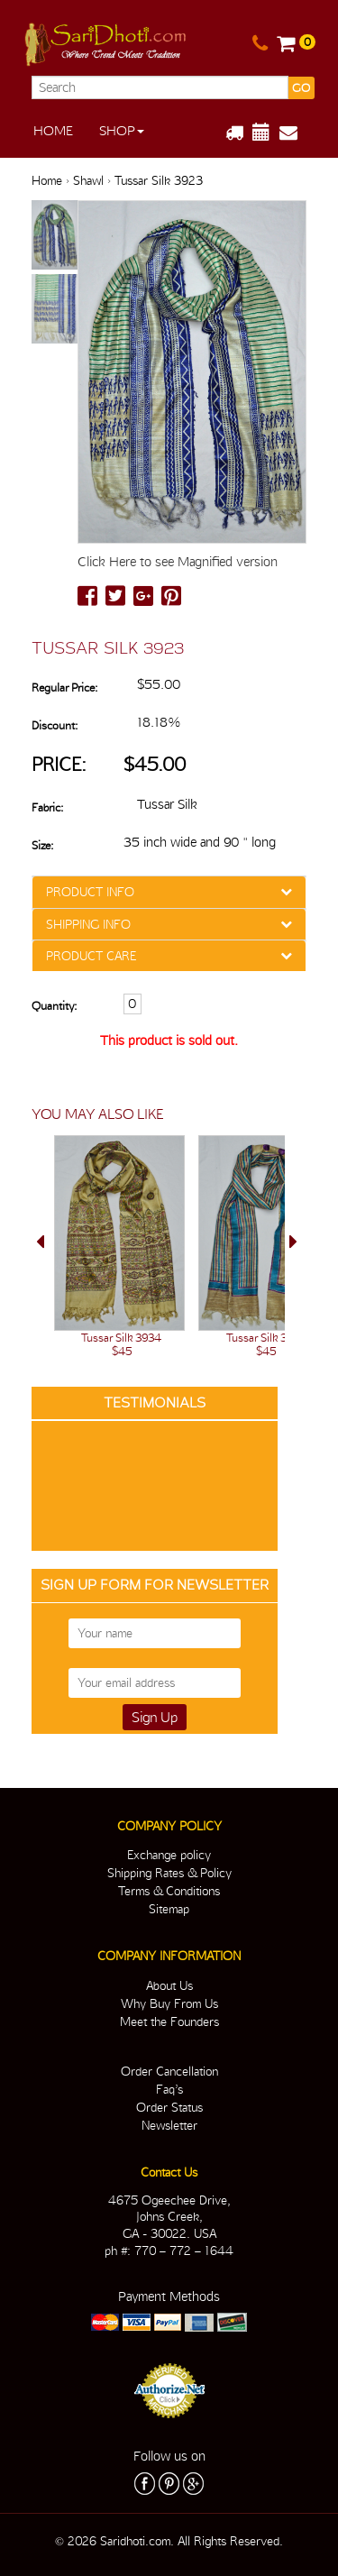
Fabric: (47, 807)
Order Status (169, 2107)
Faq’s (169, 2089)
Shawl (88, 180)
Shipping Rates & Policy (169, 1873)
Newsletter (169, 2125)
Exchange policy (169, 1854)
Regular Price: (64, 687)
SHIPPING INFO (88, 924)
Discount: (55, 725)
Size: (42, 845)
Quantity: (54, 1006)
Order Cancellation (169, 2071)
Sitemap (169, 1909)
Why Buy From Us (169, 2003)
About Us (169, 1985)
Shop (121, 131)
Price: (59, 764)
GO (301, 88)
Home (53, 131)
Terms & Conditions (169, 1891)
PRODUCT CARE (91, 956)
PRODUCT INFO (90, 892)
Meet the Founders (169, 2021)
